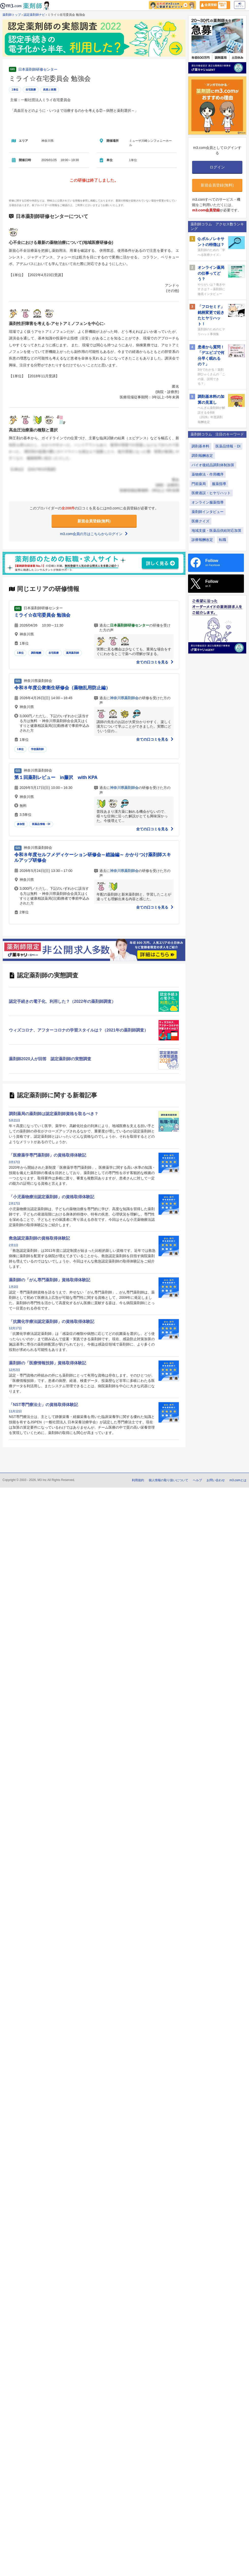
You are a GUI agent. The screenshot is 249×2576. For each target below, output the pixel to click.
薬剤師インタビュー (208, 512)
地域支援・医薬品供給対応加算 (216, 530)
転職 (222, 540)
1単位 (15, 89)
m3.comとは (237, 1480)
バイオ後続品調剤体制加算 (213, 465)
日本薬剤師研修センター (37, 69)
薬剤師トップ (12, 15)
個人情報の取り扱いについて (168, 1480)
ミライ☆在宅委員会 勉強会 (42, 615)
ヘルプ (197, 1480)
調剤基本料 (200, 446)
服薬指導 (219, 484)
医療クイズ (200, 521)
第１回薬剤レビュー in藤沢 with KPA (56, 777)
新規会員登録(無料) (94, 521)
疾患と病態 (49, 89)
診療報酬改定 (202, 540)
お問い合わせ (216, 1480)
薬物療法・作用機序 (208, 474)
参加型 (21, 824)
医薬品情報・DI (41, 824)
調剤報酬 (36, 652)
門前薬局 (199, 484)
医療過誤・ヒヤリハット (211, 493)
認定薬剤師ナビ (34, 15)
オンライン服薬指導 (208, 502)
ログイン (240, 5)
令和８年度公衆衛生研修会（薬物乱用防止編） (62, 687)
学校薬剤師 (37, 749)
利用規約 (138, 1480)
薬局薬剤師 (72, 652)
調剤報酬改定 (202, 456)
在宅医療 (31, 89)
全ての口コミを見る (155, 662)
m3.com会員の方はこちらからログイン (94, 534)
